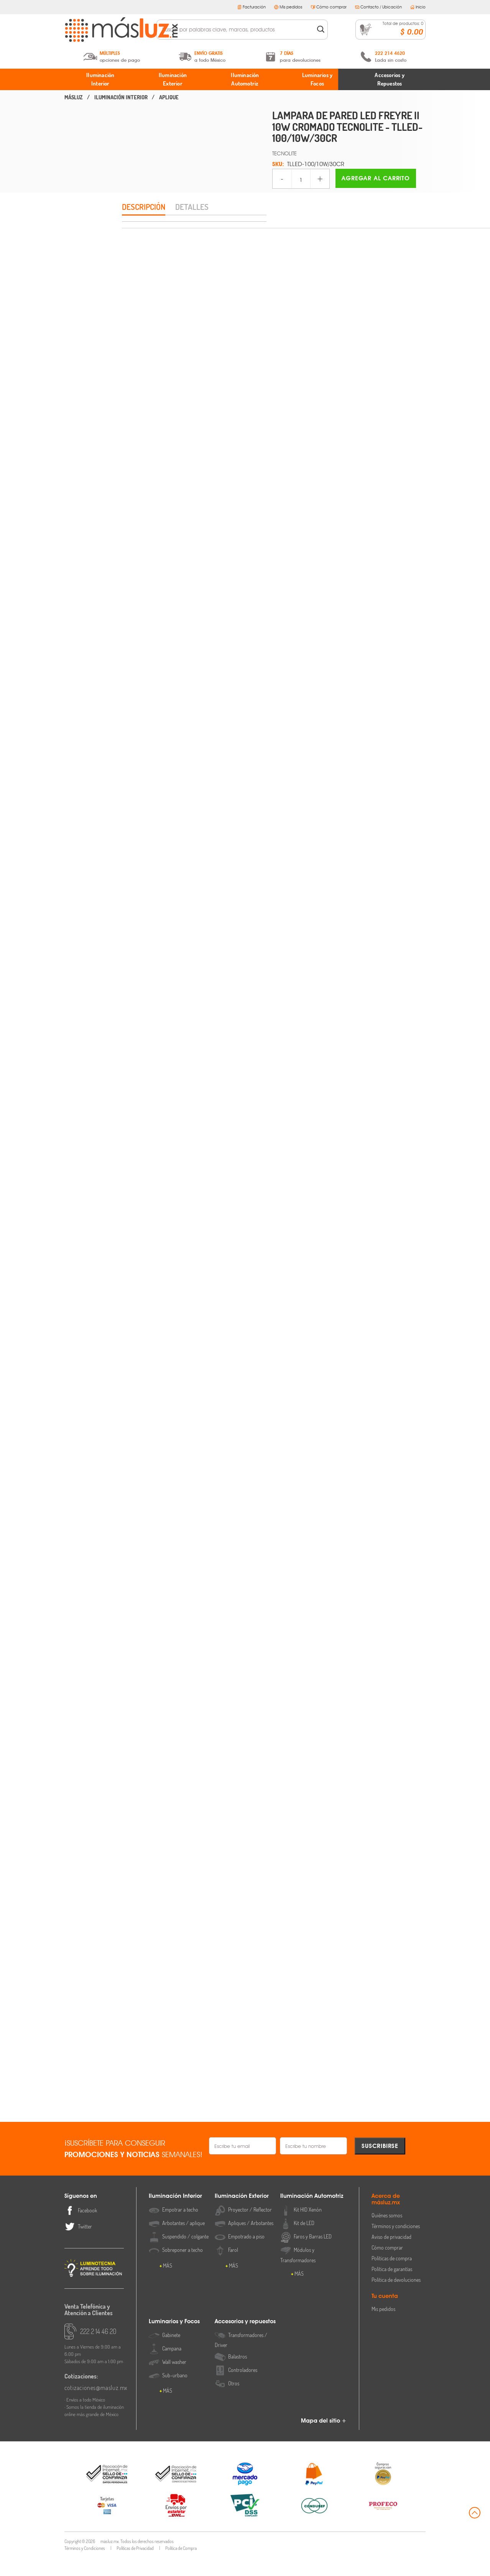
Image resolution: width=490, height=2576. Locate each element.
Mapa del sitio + (324, 2439)
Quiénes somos (387, 2233)
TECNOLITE (284, 153)
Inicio (418, 7)
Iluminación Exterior (173, 79)
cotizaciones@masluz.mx (94, 2406)
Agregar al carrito (375, 178)
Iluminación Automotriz (245, 79)
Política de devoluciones (396, 2298)
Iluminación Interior (100, 79)
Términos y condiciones (396, 2244)
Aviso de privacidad (391, 2255)
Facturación (251, 7)
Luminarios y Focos (317, 79)
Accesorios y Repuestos (389, 79)
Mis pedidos (288, 7)
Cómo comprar (329, 7)
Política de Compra (181, 2566)
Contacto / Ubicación (378, 7)
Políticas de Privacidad (135, 2566)
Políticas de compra (392, 2276)
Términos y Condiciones (84, 2566)
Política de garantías (392, 2287)
